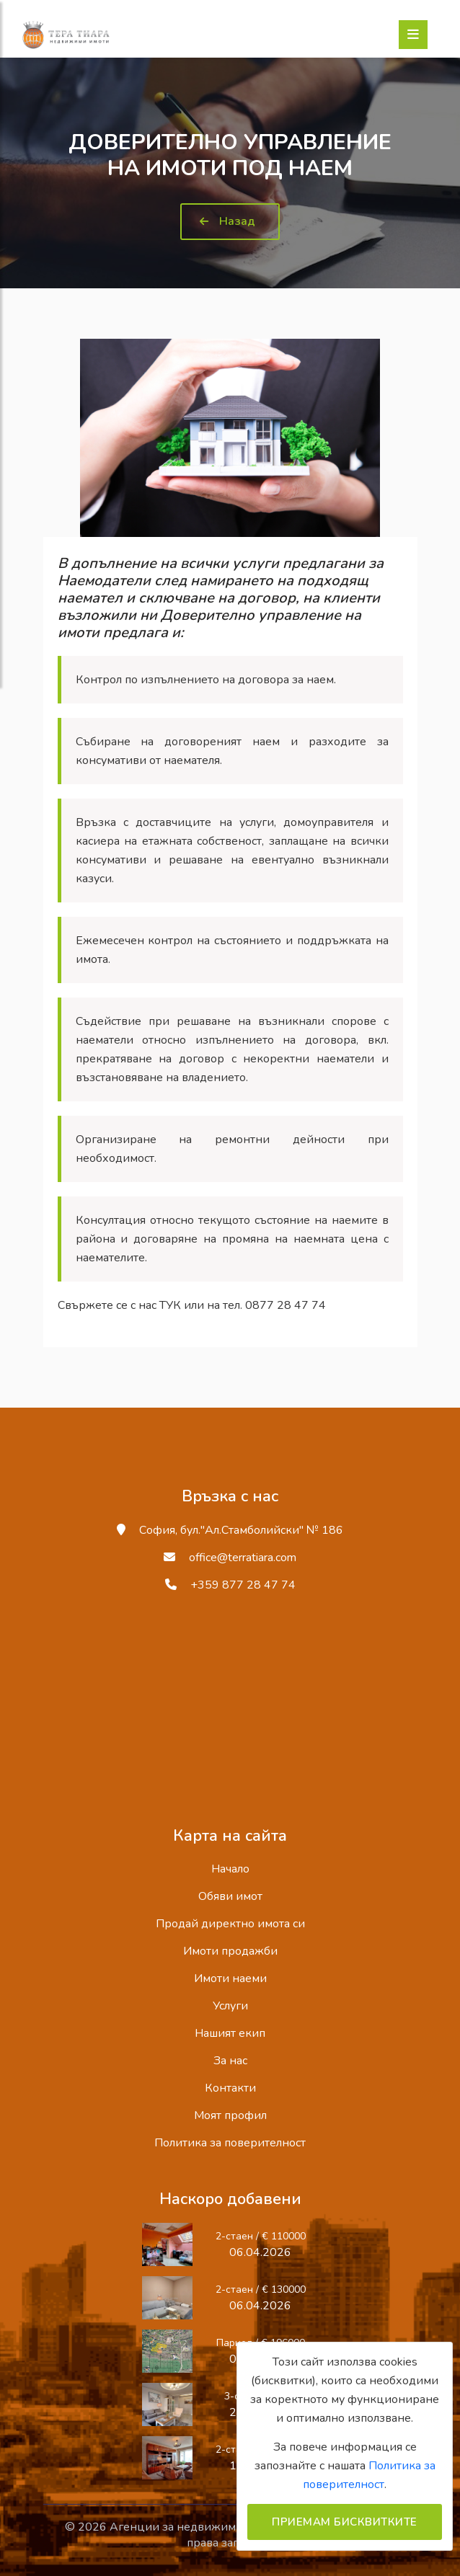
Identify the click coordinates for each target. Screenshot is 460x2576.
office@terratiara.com (242, 1557)
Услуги (230, 2006)
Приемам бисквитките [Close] (344, 2522)
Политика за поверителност (230, 2143)
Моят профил (230, 2115)
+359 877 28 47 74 (243, 1585)
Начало (230, 1869)
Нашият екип (230, 2033)
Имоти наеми (230, 1978)
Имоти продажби (230, 1951)
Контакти (230, 2088)
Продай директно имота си (230, 1924)
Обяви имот (230, 1896)
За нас (230, 2061)
